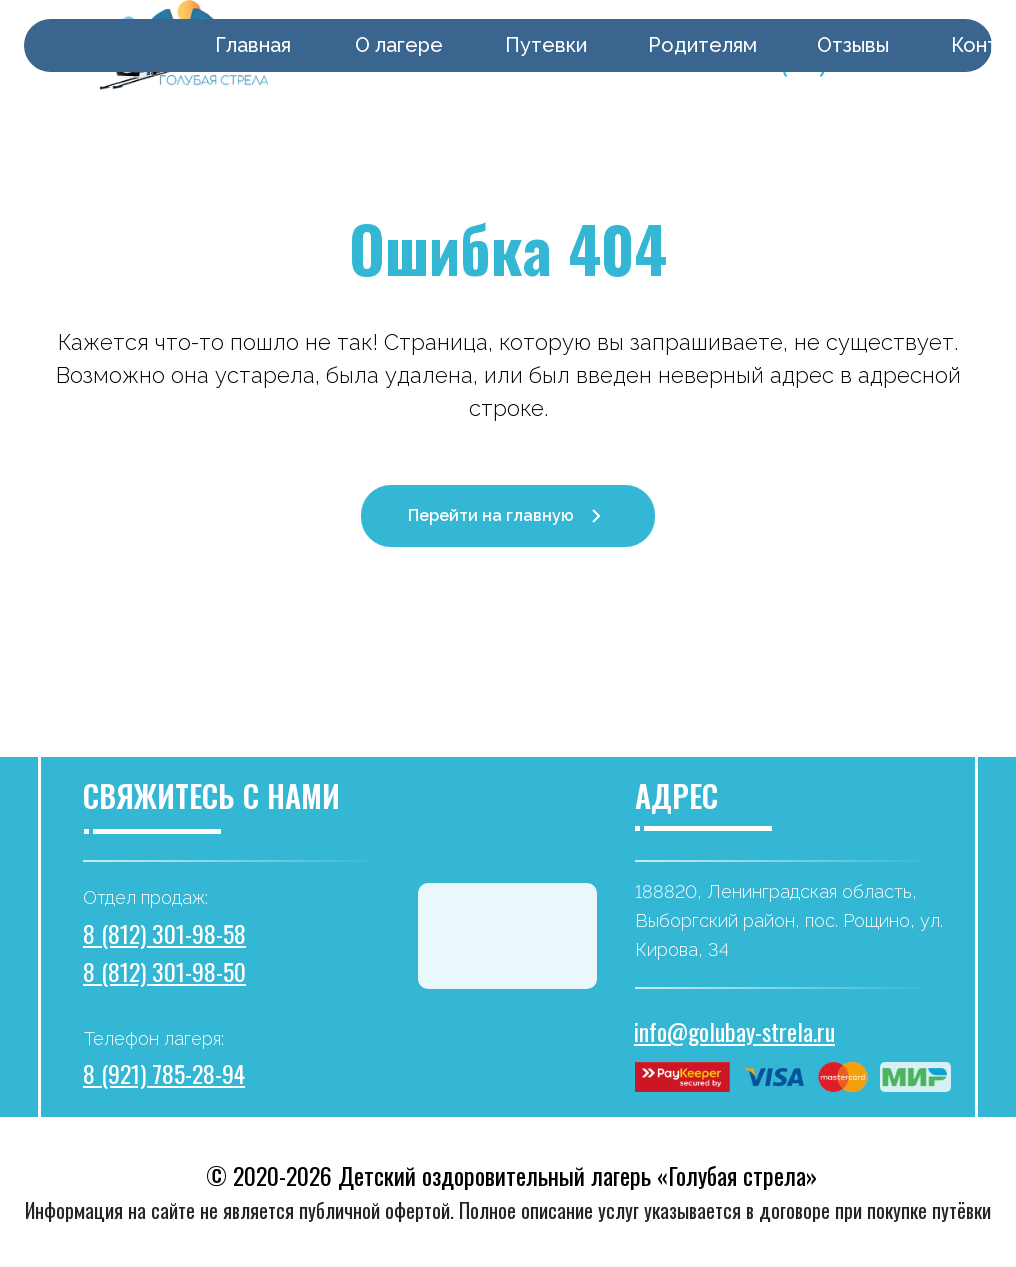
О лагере (399, 45)
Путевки (546, 45)
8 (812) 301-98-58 (164, 933)
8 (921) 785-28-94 (164, 1073)
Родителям (702, 45)
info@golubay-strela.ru (734, 1031)
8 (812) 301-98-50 (164, 971)
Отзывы (853, 45)
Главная (253, 45)
